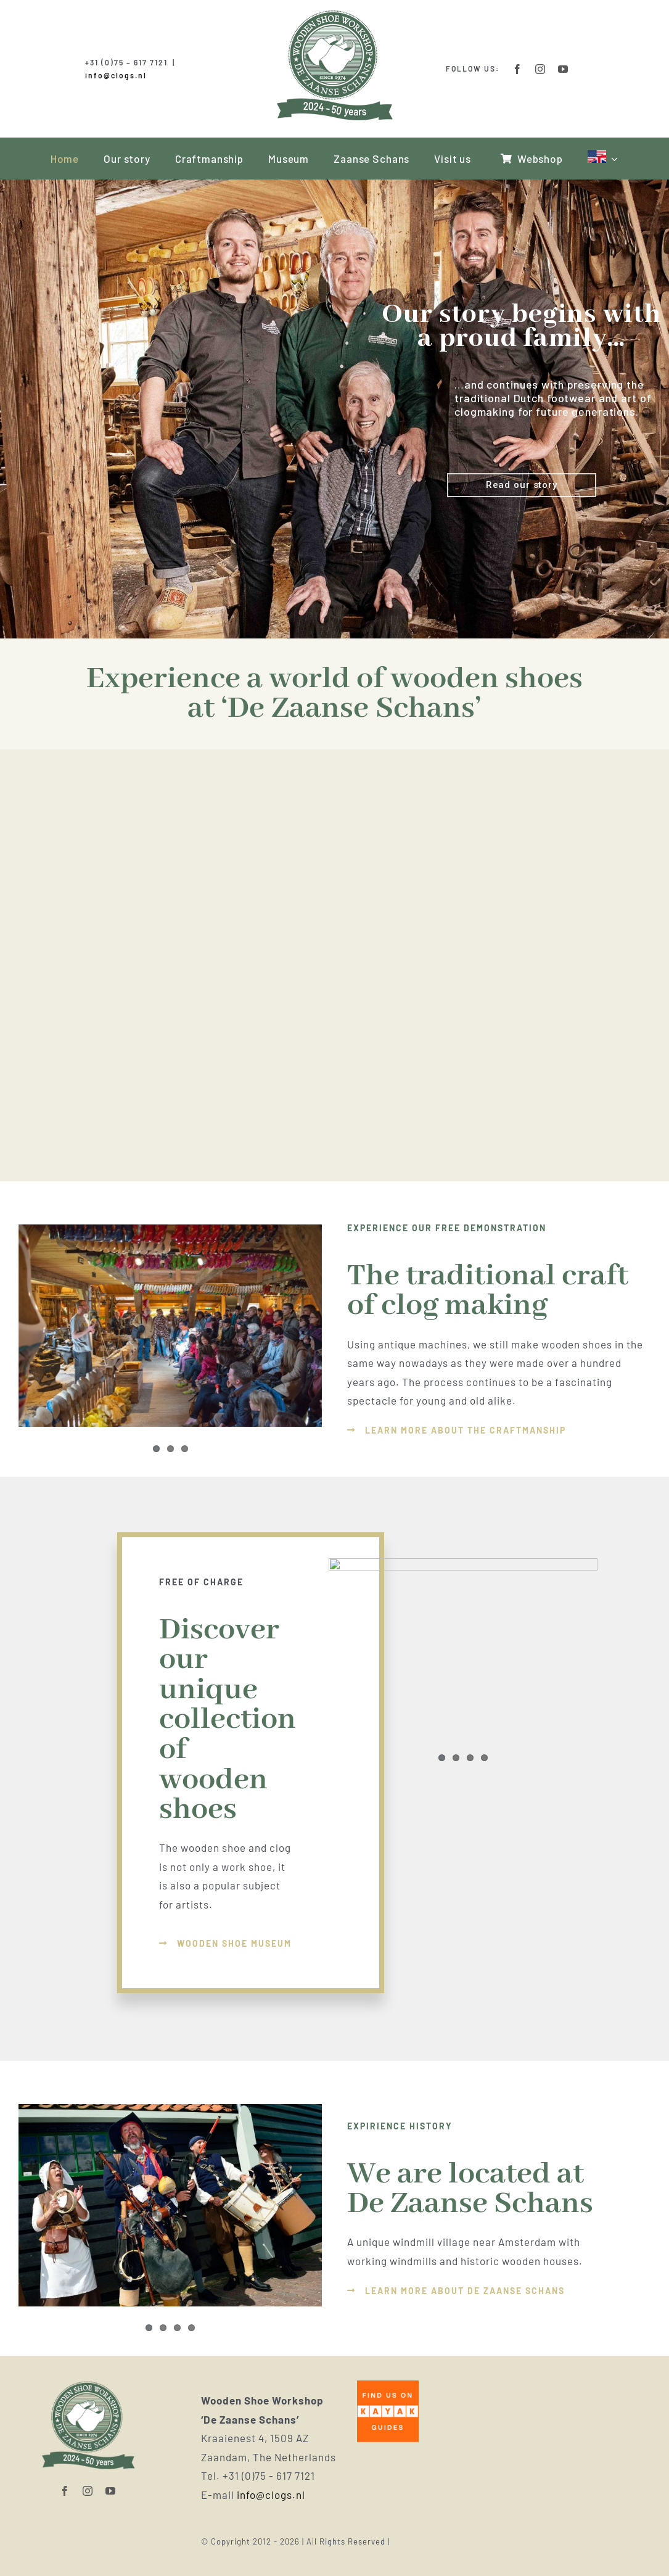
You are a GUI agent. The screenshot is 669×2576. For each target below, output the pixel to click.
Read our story (521, 484)
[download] (399, 2385)
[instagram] (540, 69)
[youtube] (563, 69)
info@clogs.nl (116, 75)
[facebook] (517, 69)
